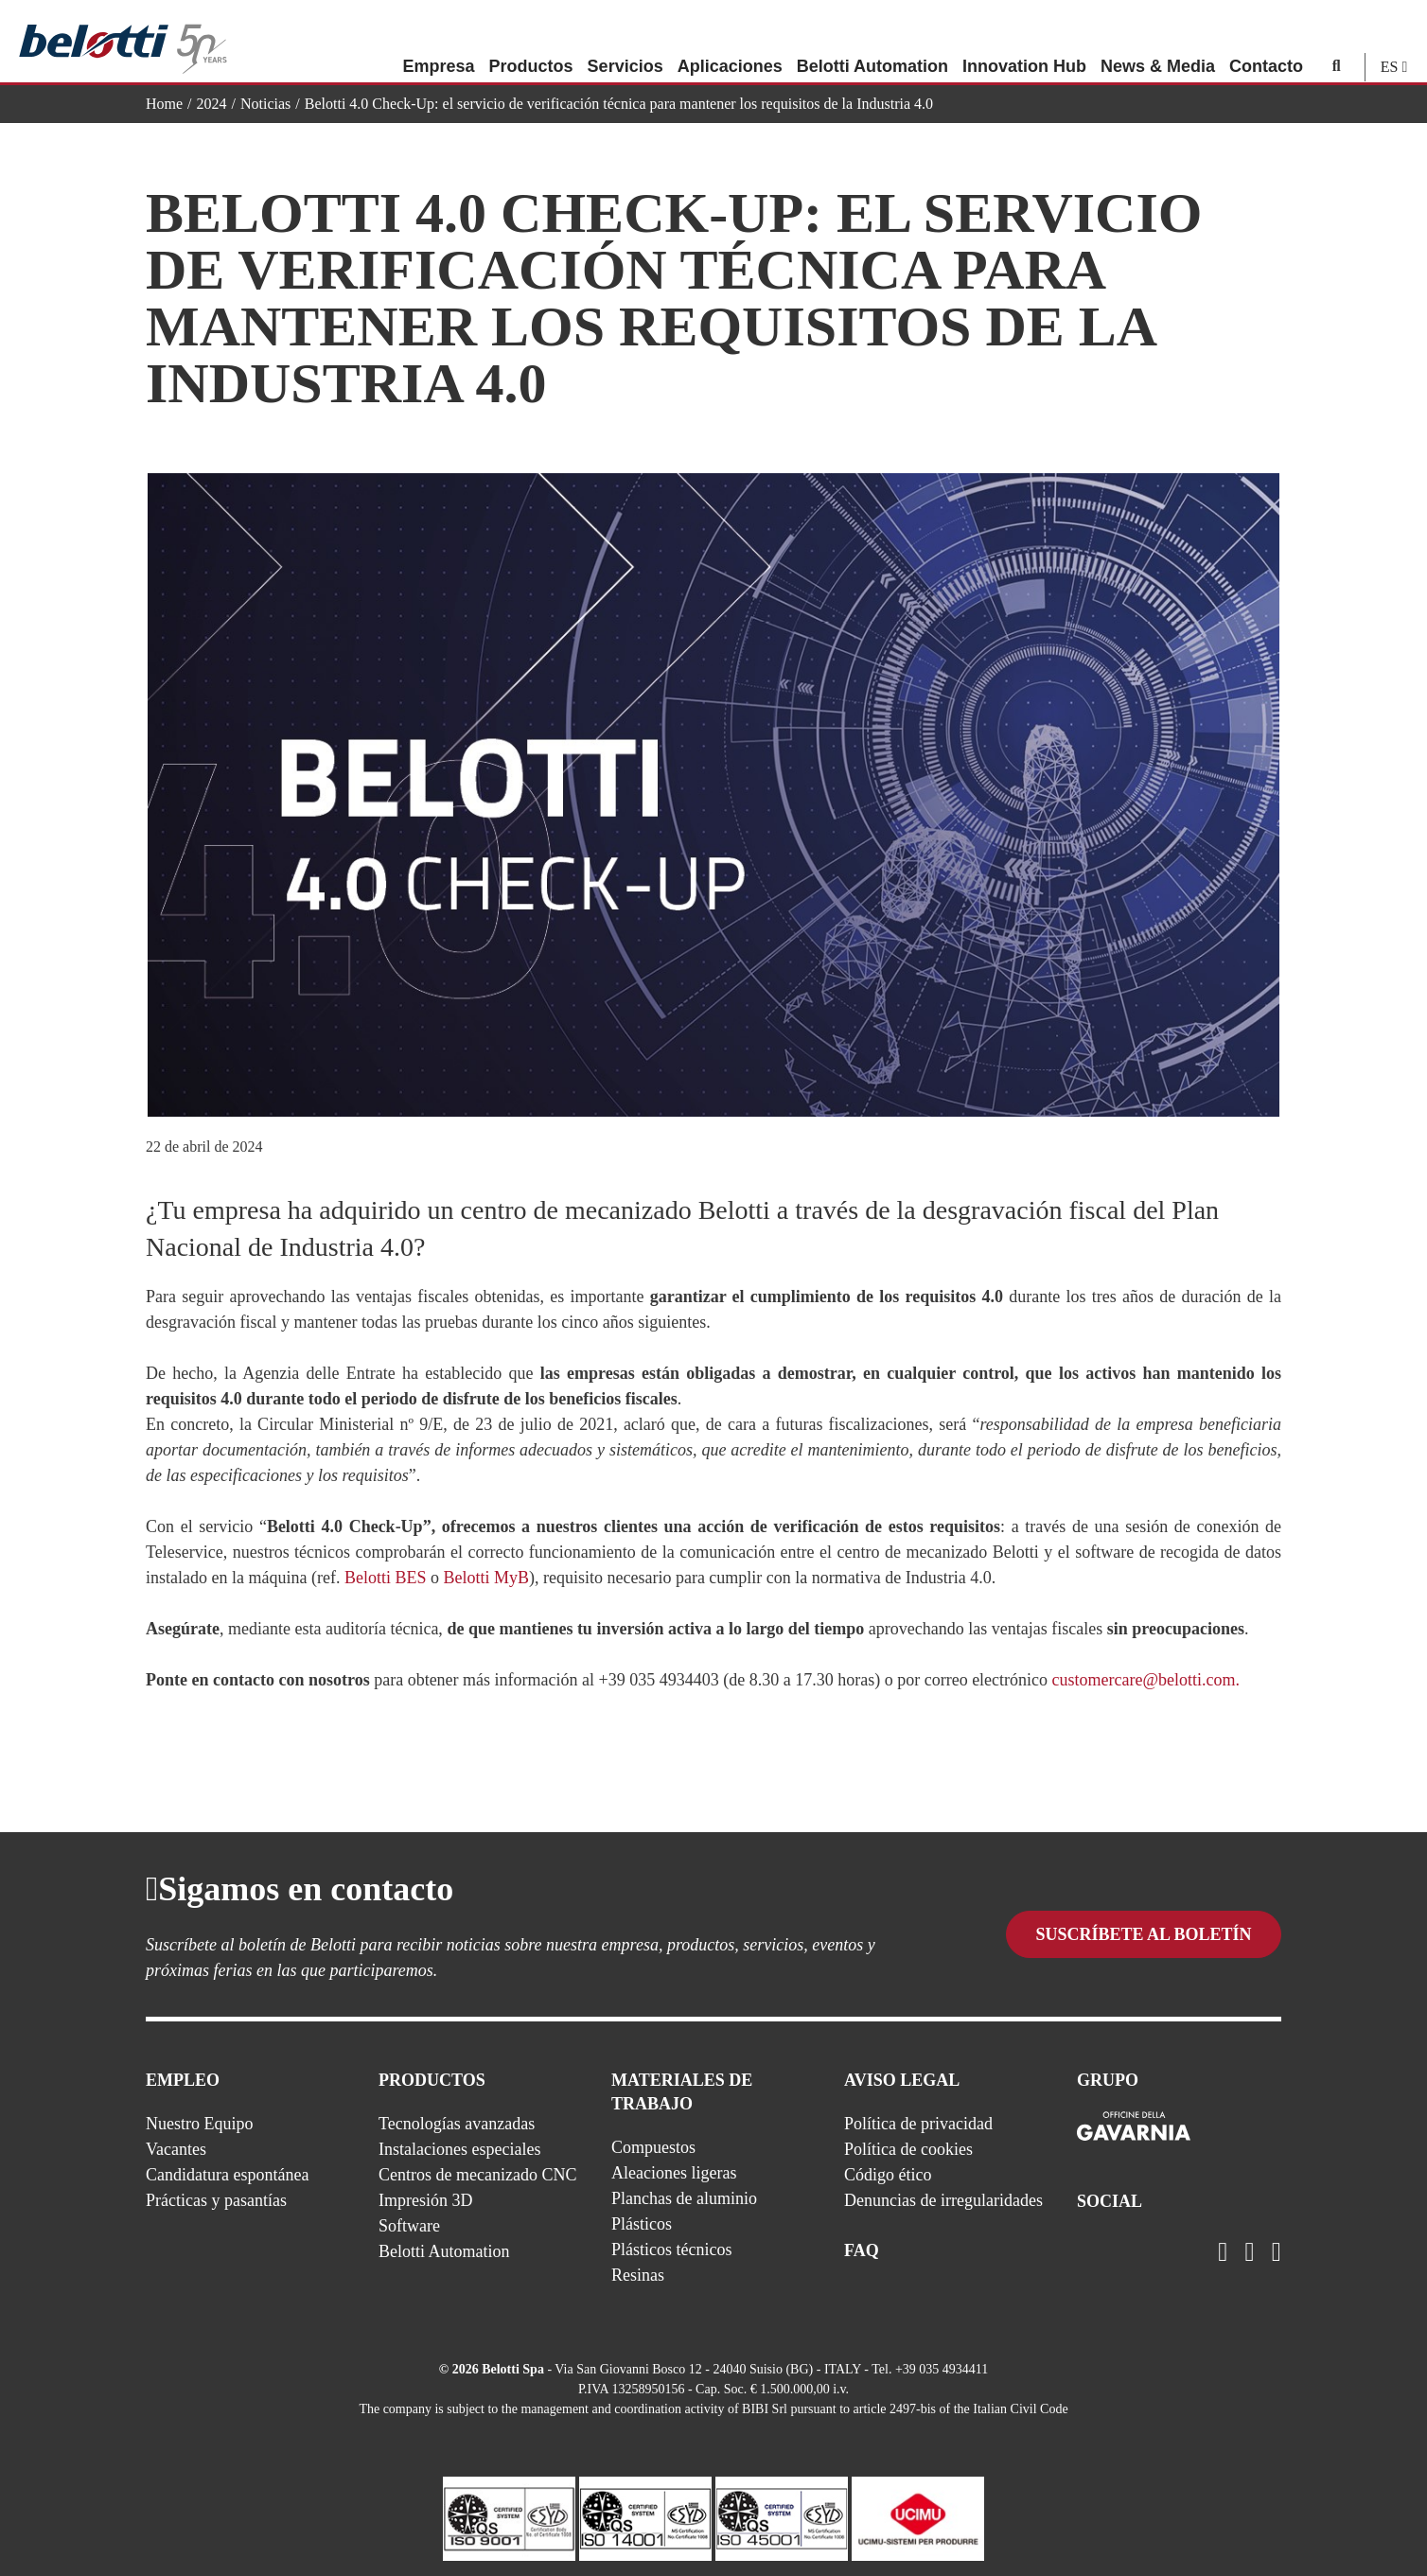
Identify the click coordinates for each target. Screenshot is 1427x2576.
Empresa (438, 42)
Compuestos (653, 2147)
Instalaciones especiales (459, 2149)
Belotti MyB (486, 1577)
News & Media (1158, 42)
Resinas (637, 2275)
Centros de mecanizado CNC (477, 2174)
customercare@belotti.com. (1146, 1679)
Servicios (625, 42)
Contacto (1266, 42)
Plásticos (641, 2223)
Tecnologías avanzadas (457, 2123)
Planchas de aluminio (684, 2198)
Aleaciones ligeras (673, 2172)
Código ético (888, 2174)
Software (409, 2225)
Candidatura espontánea (227, 2174)
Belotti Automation (872, 42)
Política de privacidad (918, 2123)
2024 (212, 104)
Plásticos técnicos (671, 2249)
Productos (531, 42)
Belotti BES (385, 1577)
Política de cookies (908, 2149)
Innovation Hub (1024, 42)
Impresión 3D (425, 2200)
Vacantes (176, 2149)
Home (164, 104)
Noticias (265, 104)
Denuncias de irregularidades (943, 2200)
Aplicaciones (730, 42)
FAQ (861, 2250)
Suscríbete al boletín (1143, 1936)
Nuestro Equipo (199, 2123)
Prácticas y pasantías (216, 2200)
